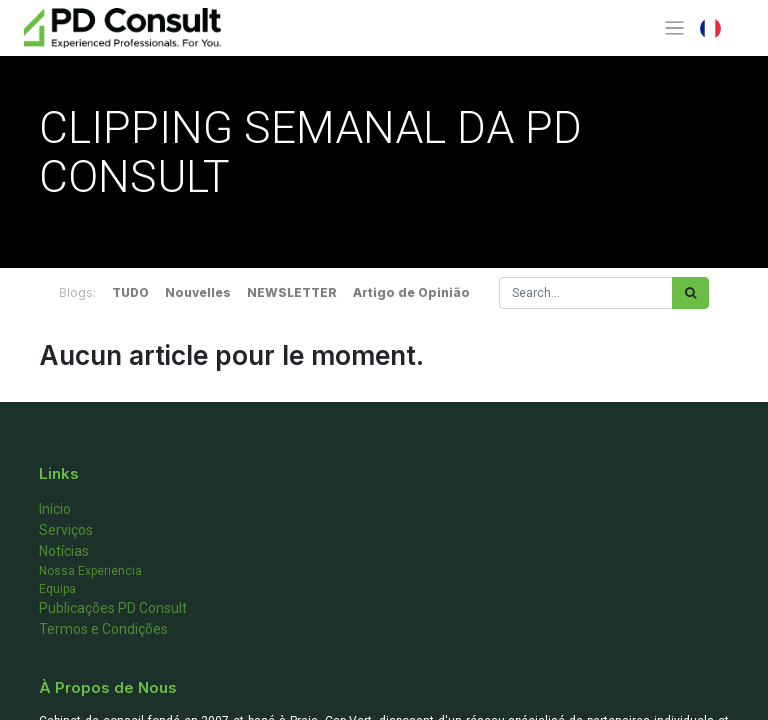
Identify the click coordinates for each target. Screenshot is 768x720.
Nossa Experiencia (90, 571)
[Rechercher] (690, 293)
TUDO (130, 292)
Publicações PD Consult (113, 608)
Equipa (57, 589)
